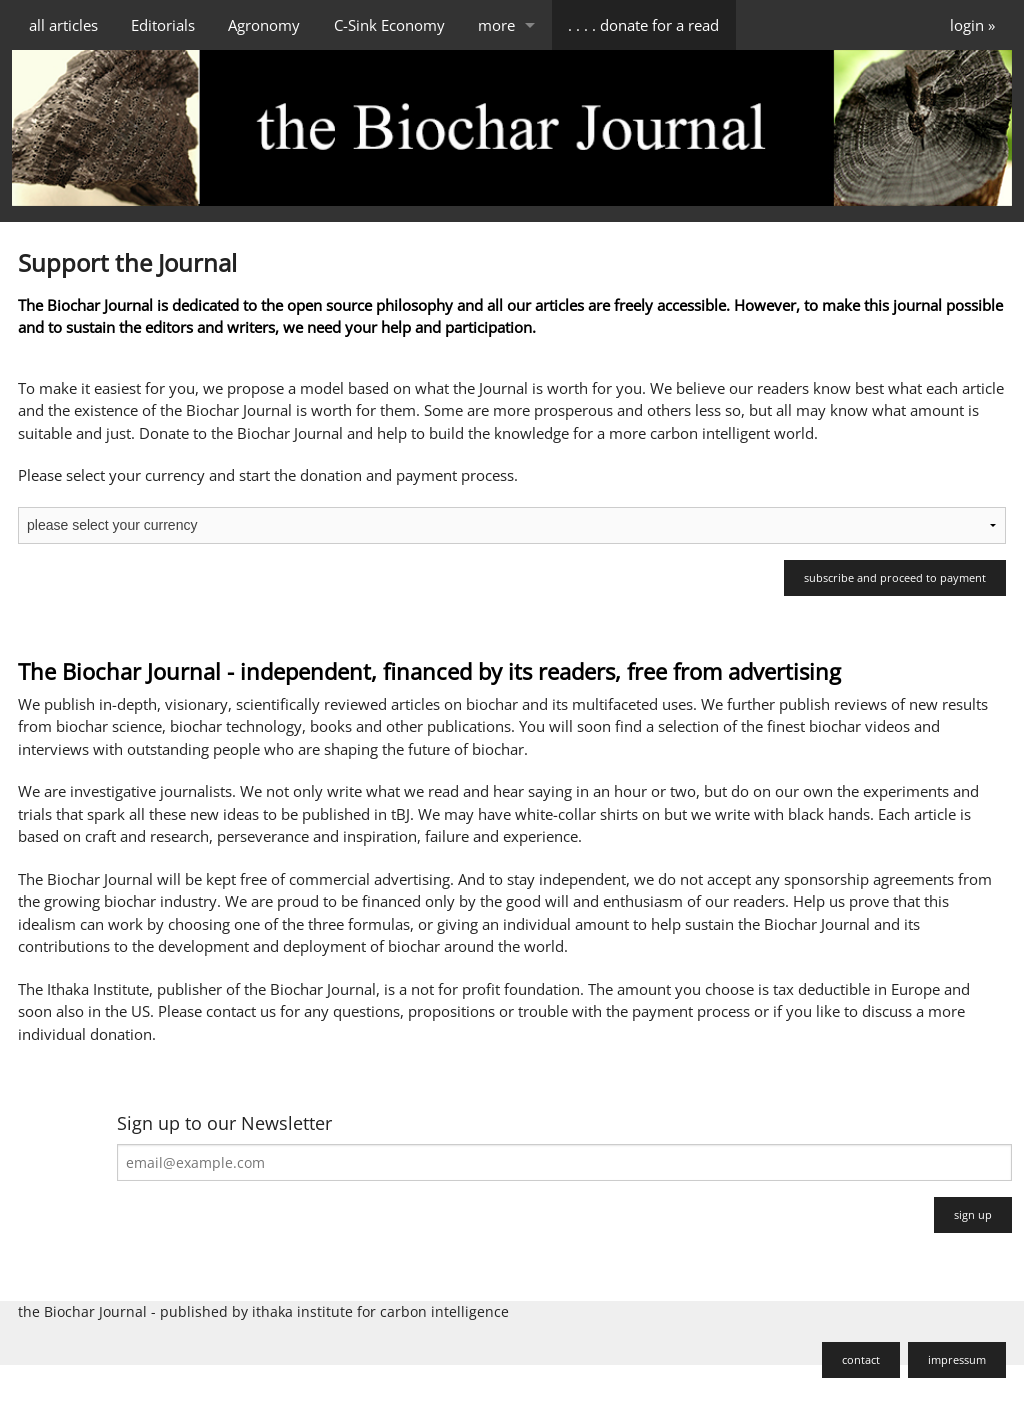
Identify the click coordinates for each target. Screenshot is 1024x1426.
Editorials (163, 25)
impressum (957, 1359)
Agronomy (264, 25)
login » (972, 25)
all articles (63, 25)
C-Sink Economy (389, 25)
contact (861, 1359)
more (496, 25)
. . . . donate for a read (643, 25)
